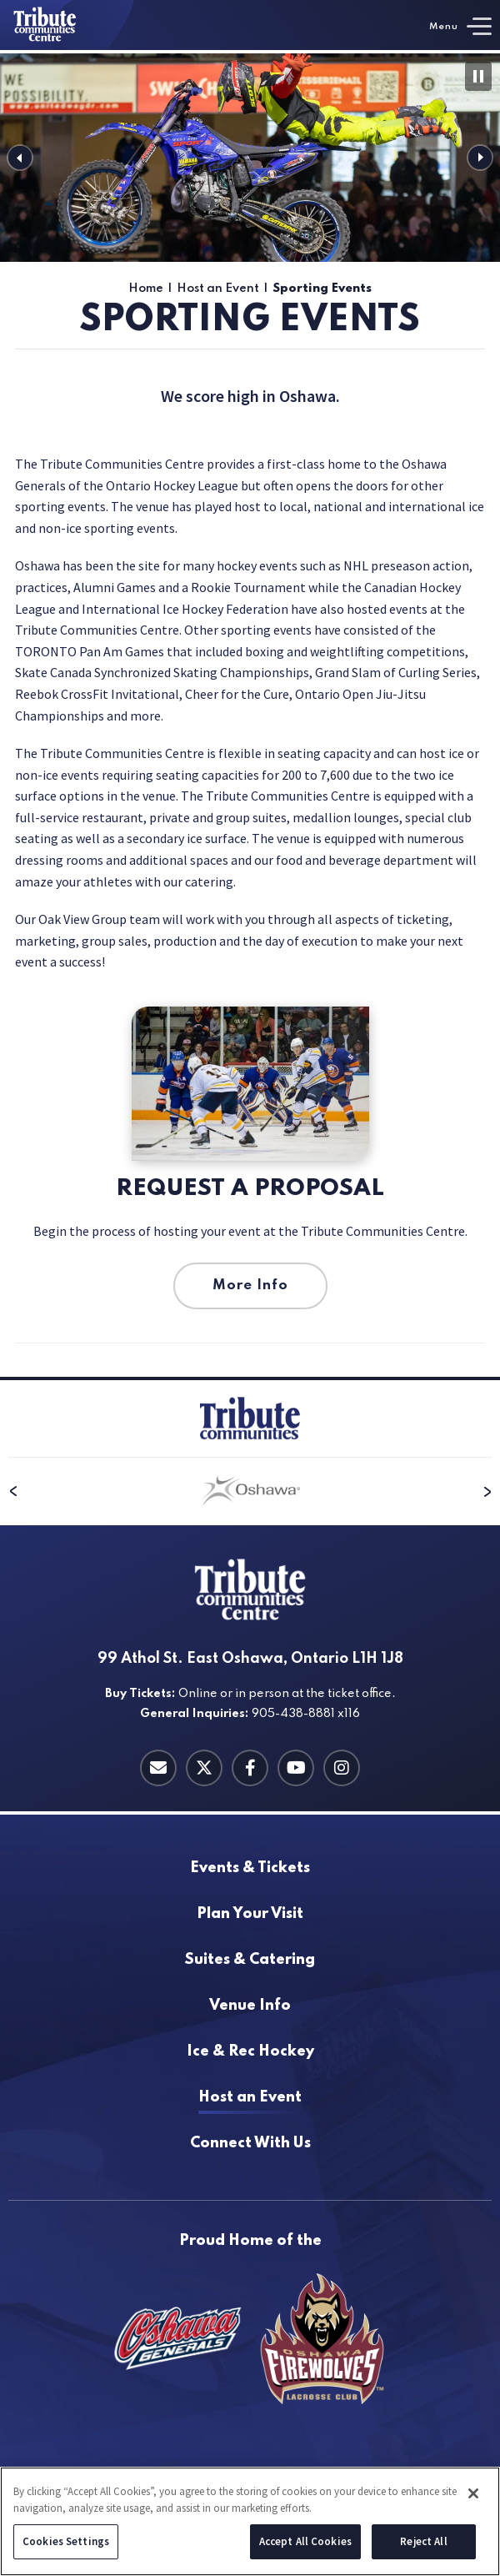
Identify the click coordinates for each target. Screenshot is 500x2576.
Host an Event (218, 288)
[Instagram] (341, 1768)
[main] (250, 715)
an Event (250, 2098)
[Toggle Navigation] (460, 26)
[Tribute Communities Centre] (67, 25)
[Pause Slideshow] (478, 76)
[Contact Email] (158, 1768)
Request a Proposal (250, 1189)
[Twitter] (204, 1768)
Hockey (250, 2052)
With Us (250, 2144)
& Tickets (250, 1868)
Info (250, 2006)
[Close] (473, 2494)
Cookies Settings (65, 2542)
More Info (250, 1285)
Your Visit (250, 1914)
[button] (20, 157)
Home (145, 288)
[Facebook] (250, 1768)
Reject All (423, 2542)
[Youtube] (296, 1768)
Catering (250, 1960)
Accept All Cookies (305, 2542)
